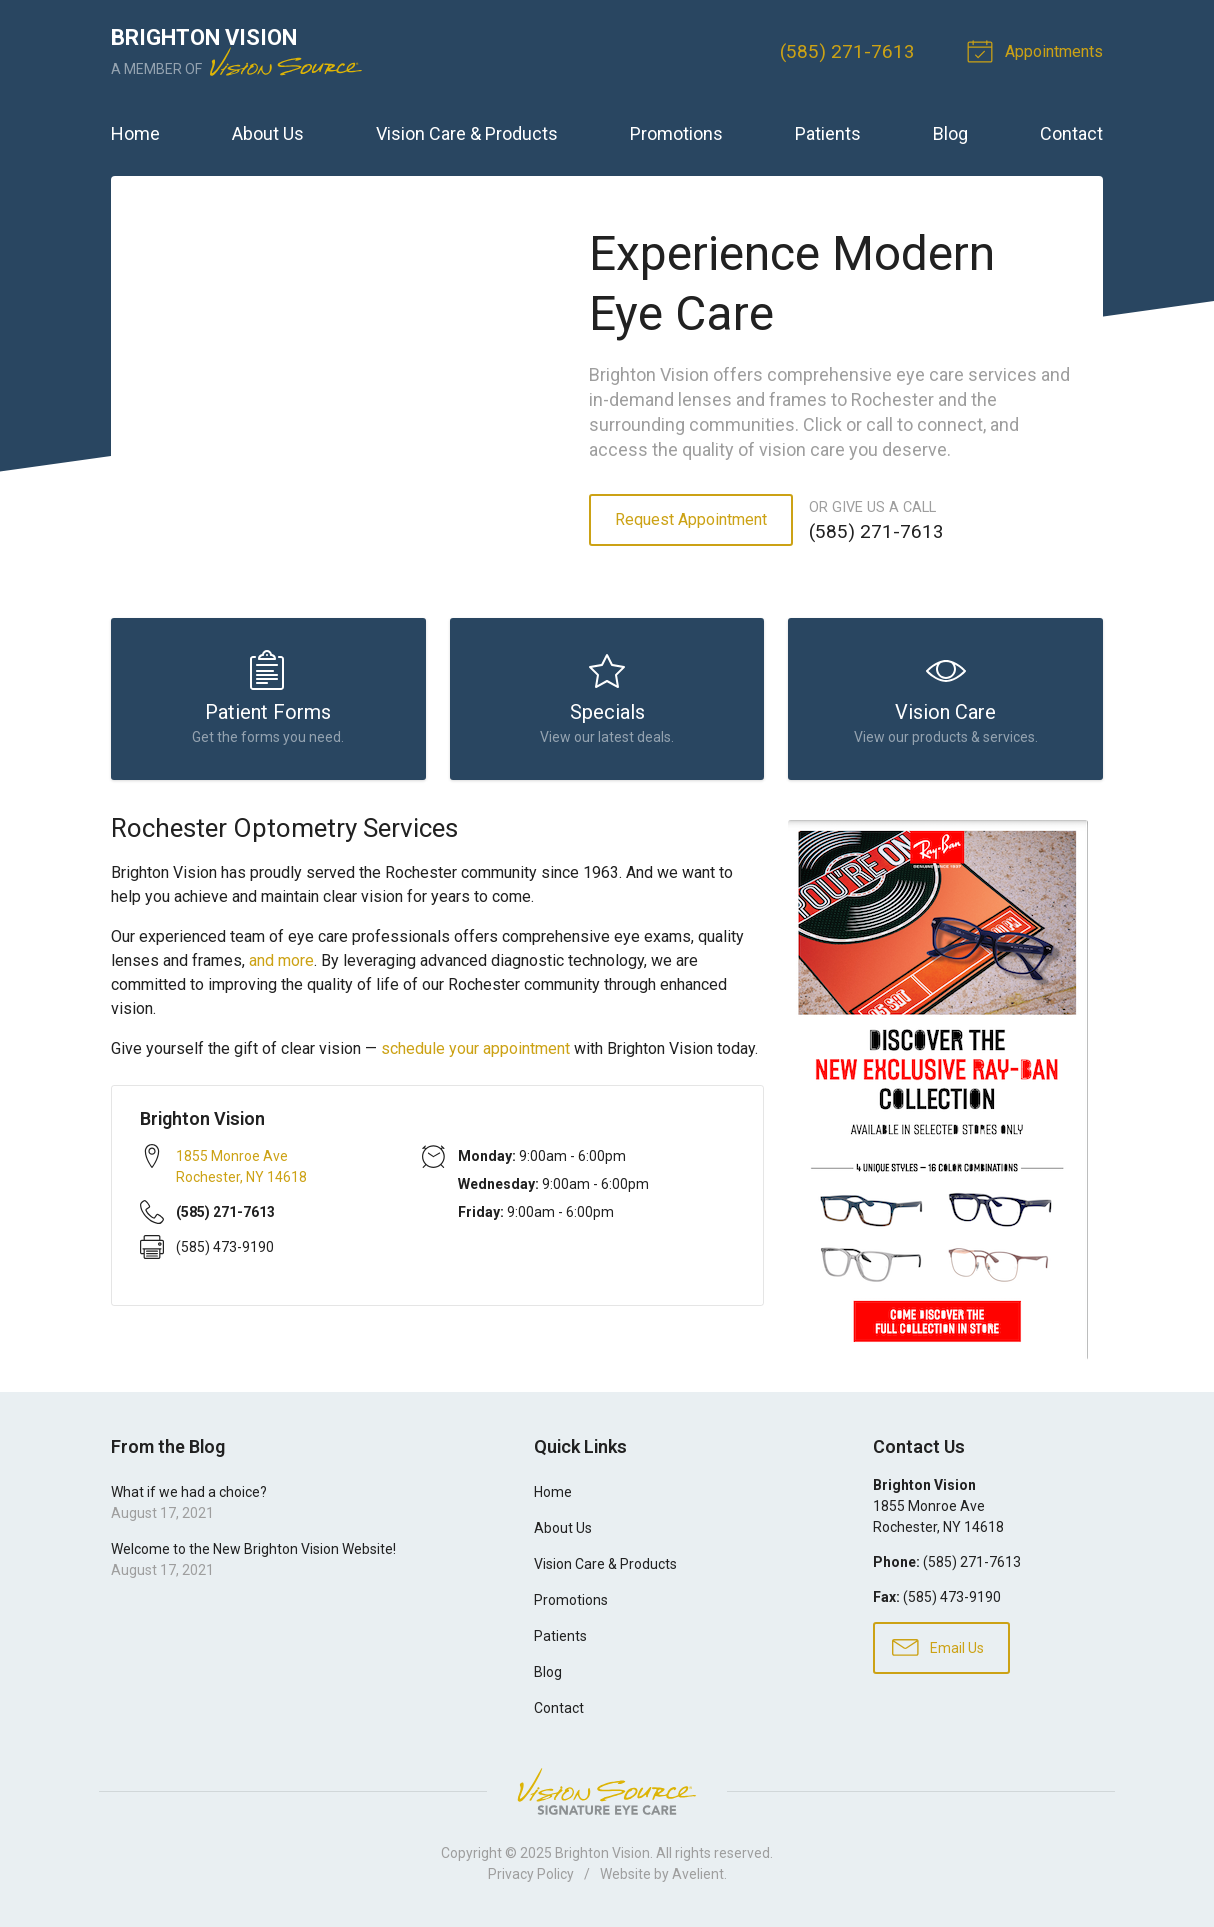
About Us (268, 133)
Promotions (676, 133)
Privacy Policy (531, 1874)
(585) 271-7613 (847, 51)
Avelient (698, 1874)
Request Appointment (691, 519)
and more (281, 960)
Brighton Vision (602, 1853)
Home (135, 133)
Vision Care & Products (467, 133)
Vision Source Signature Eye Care (607, 1791)
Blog (950, 133)
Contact (1071, 133)
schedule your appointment (475, 1048)
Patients (828, 133)
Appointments (1038, 50)
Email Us (938, 1646)
